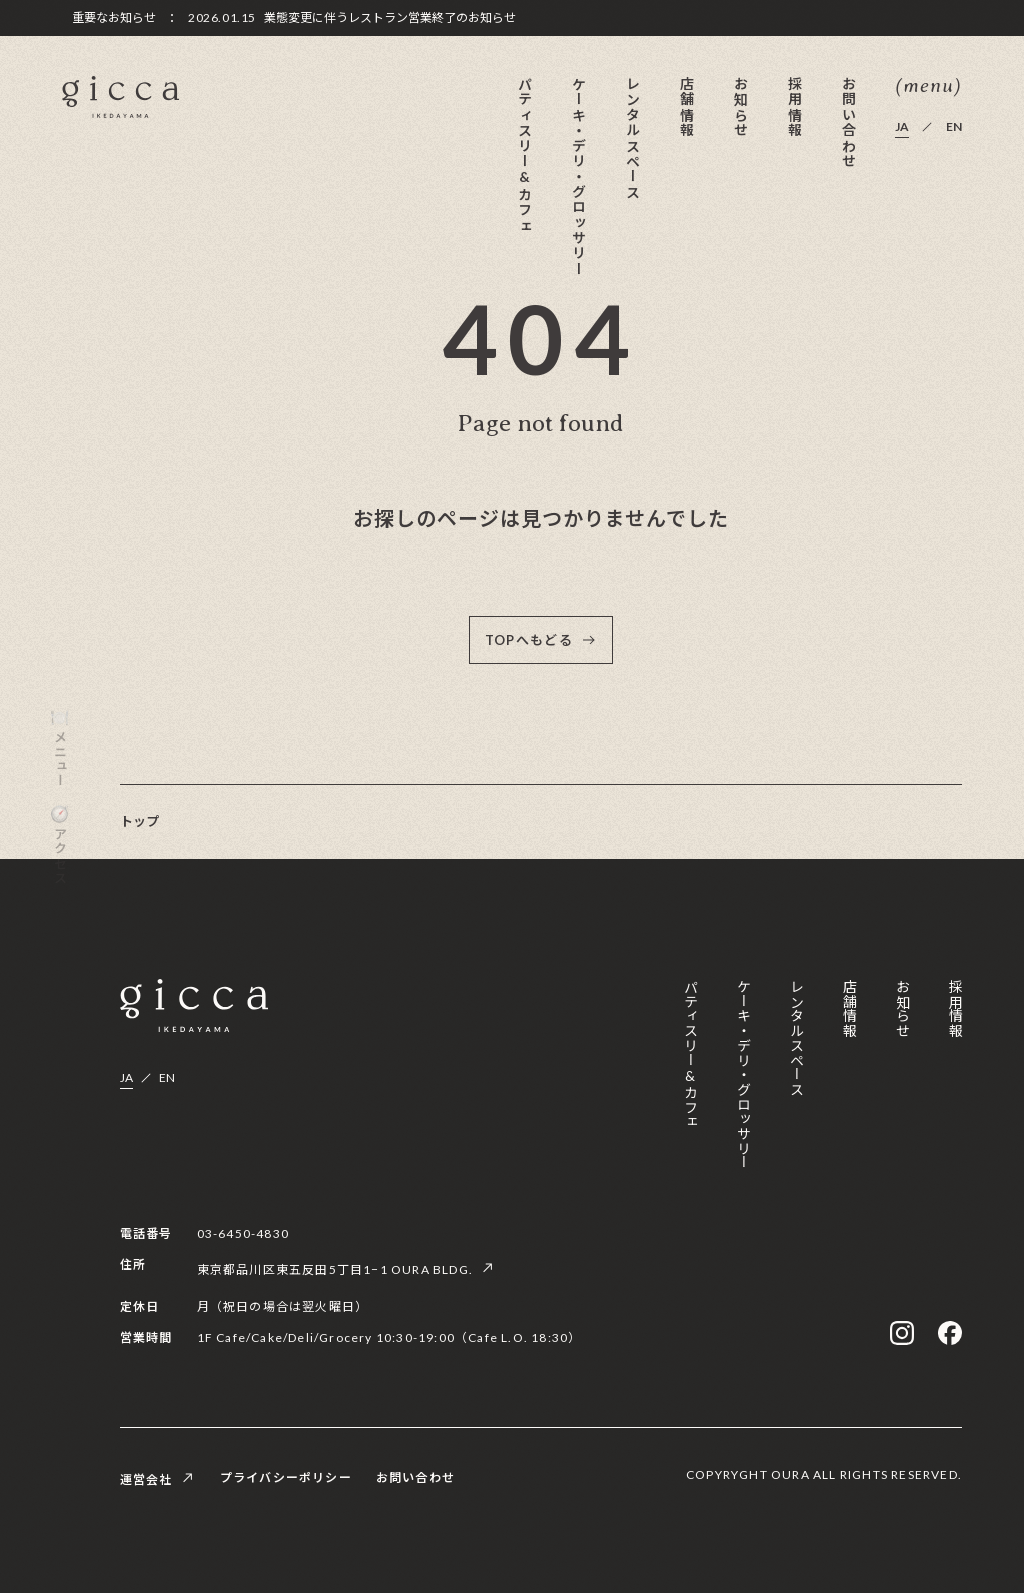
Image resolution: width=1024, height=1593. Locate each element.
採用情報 (794, 107)
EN (954, 127)
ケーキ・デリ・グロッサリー (578, 176)
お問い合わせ (848, 122)
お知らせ (740, 107)
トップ (139, 821)
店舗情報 (686, 107)
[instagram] (902, 1332)
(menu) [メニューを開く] (928, 86)
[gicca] (120, 97)
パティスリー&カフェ (524, 154)
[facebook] (950, 1332)
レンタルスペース (632, 137)
